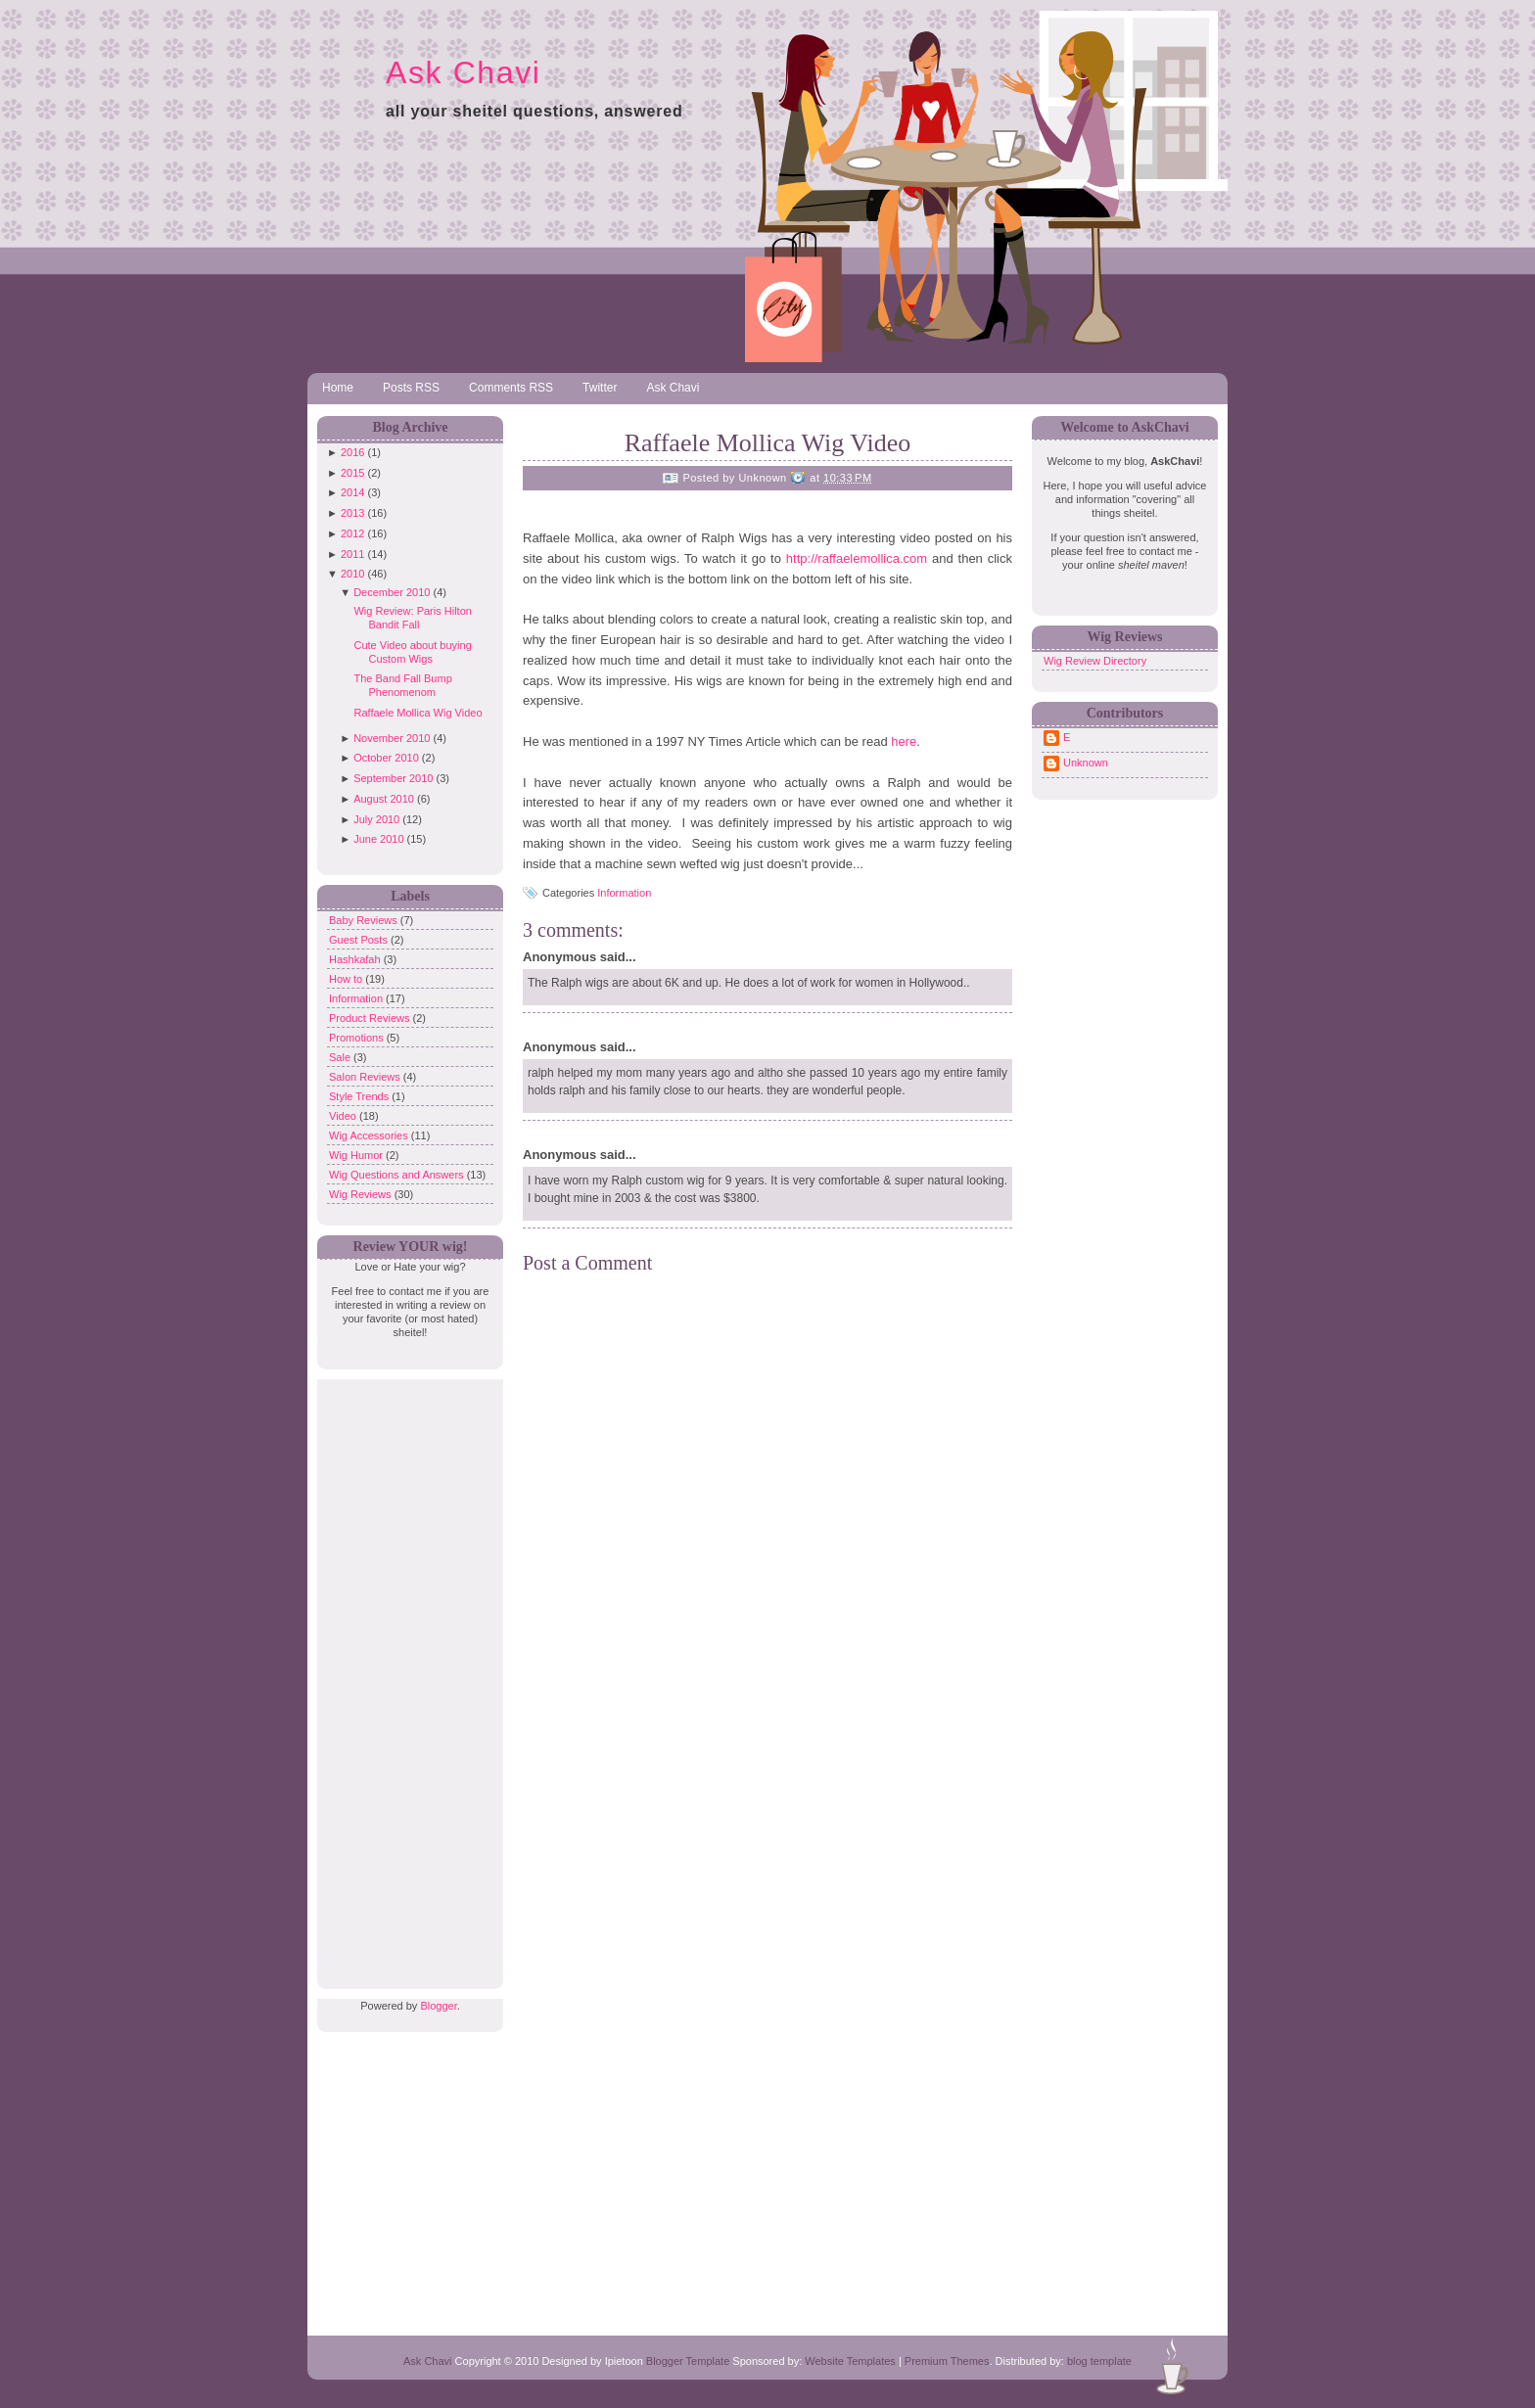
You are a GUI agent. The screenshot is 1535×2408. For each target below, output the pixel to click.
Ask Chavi (463, 72)
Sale (341, 1057)
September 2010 (393, 778)
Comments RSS (511, 387)
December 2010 (391, 592)
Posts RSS (411, 387)
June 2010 (378, 839)
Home (337, 387)
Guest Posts (360, 940)
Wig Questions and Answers (398, 1175)
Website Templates (850, 2361)
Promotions (358, 1037)
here (903, 741)
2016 (352, 452)
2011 (352, 554)
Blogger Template (687, 2361)
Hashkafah (356, 959)
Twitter (599, 387)
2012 (352, 533)
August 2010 (383, 799)
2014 (352, 492)
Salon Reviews (366, 1077)
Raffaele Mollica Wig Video (417, 712)
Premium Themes (947, 2361)
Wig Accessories (370, 1135)
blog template (1099, 2361)
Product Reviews (371, 1018)
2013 (352, 513)
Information (357, 998)
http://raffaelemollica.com (856, 558)
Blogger (438, 2006)
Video (344, 1116)
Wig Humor (357, 1155)
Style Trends (360, 1096)
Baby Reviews (364, 920)
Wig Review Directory (1095, 661)
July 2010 (376, 819)
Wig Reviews (362, 1194)
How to (347, 979)
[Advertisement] (405, 1673)
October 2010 (386, 758)
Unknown (1085, 762)
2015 (352, 473)
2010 (352, 573)
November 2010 (391, 738)
